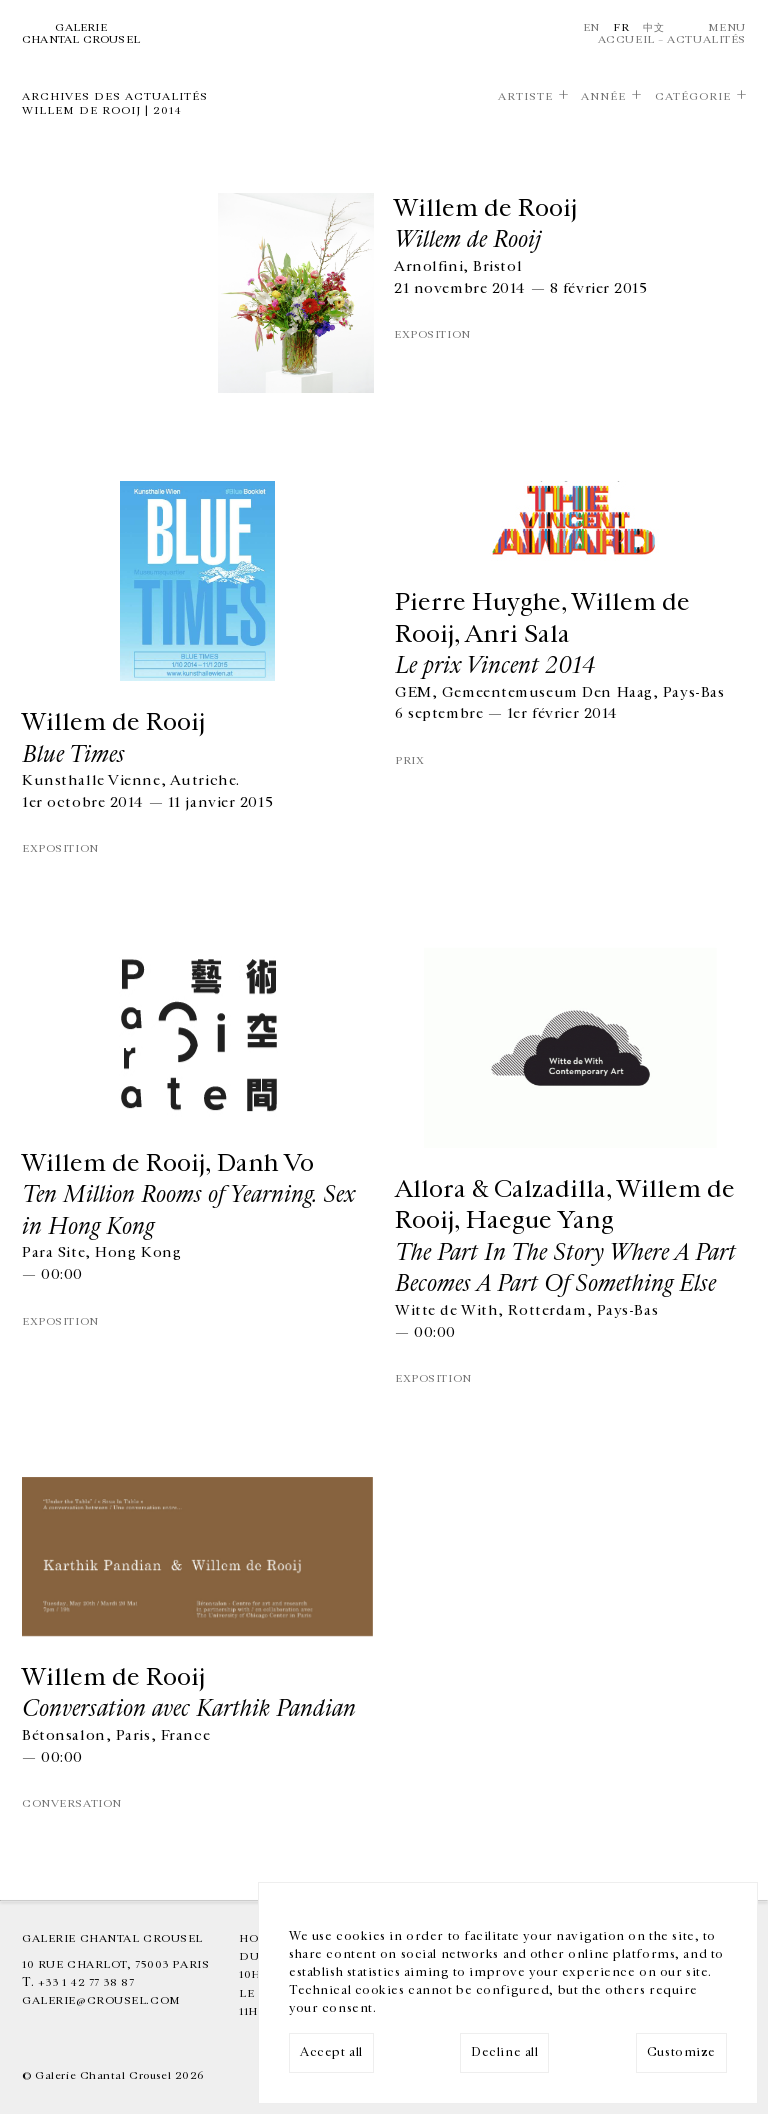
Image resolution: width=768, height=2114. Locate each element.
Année (603, 96)
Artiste (525, 96)
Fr (621, 27)
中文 (653, 27)
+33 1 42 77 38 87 (86, 1982)
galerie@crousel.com (101, 2000)
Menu (727, 27)
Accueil (626, 39)
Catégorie (693, 96)
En (591, 27)
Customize (681, 2052)
